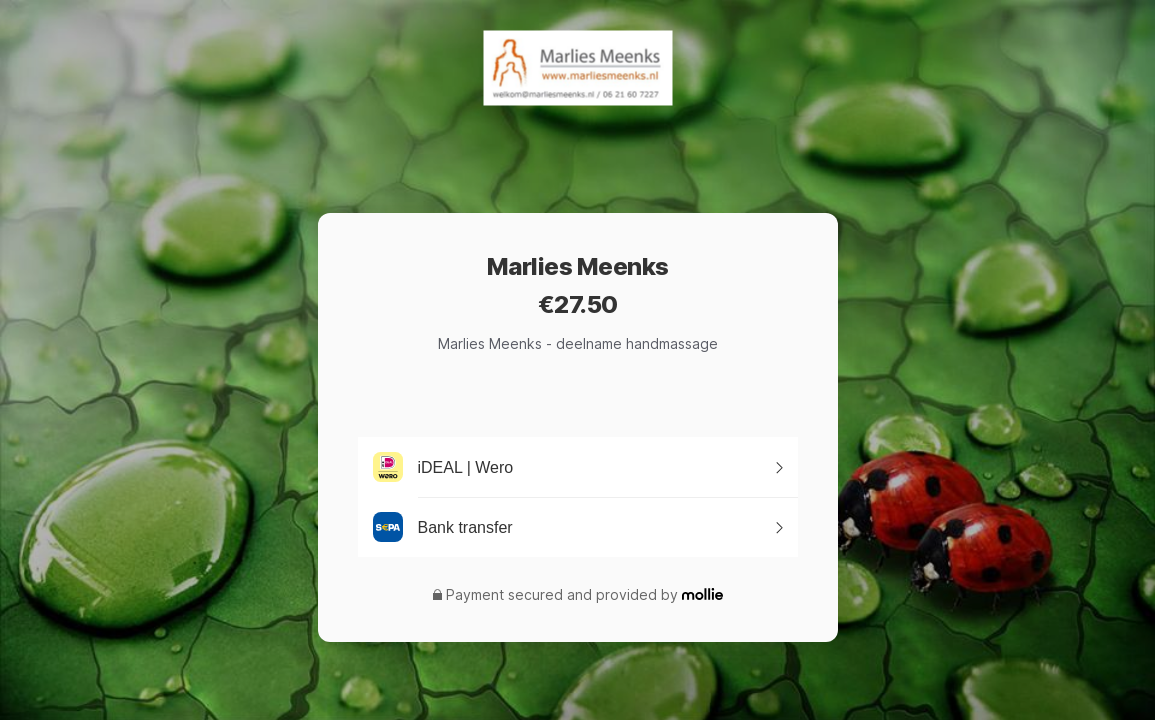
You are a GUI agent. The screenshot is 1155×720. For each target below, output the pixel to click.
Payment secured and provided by (562, 595)
